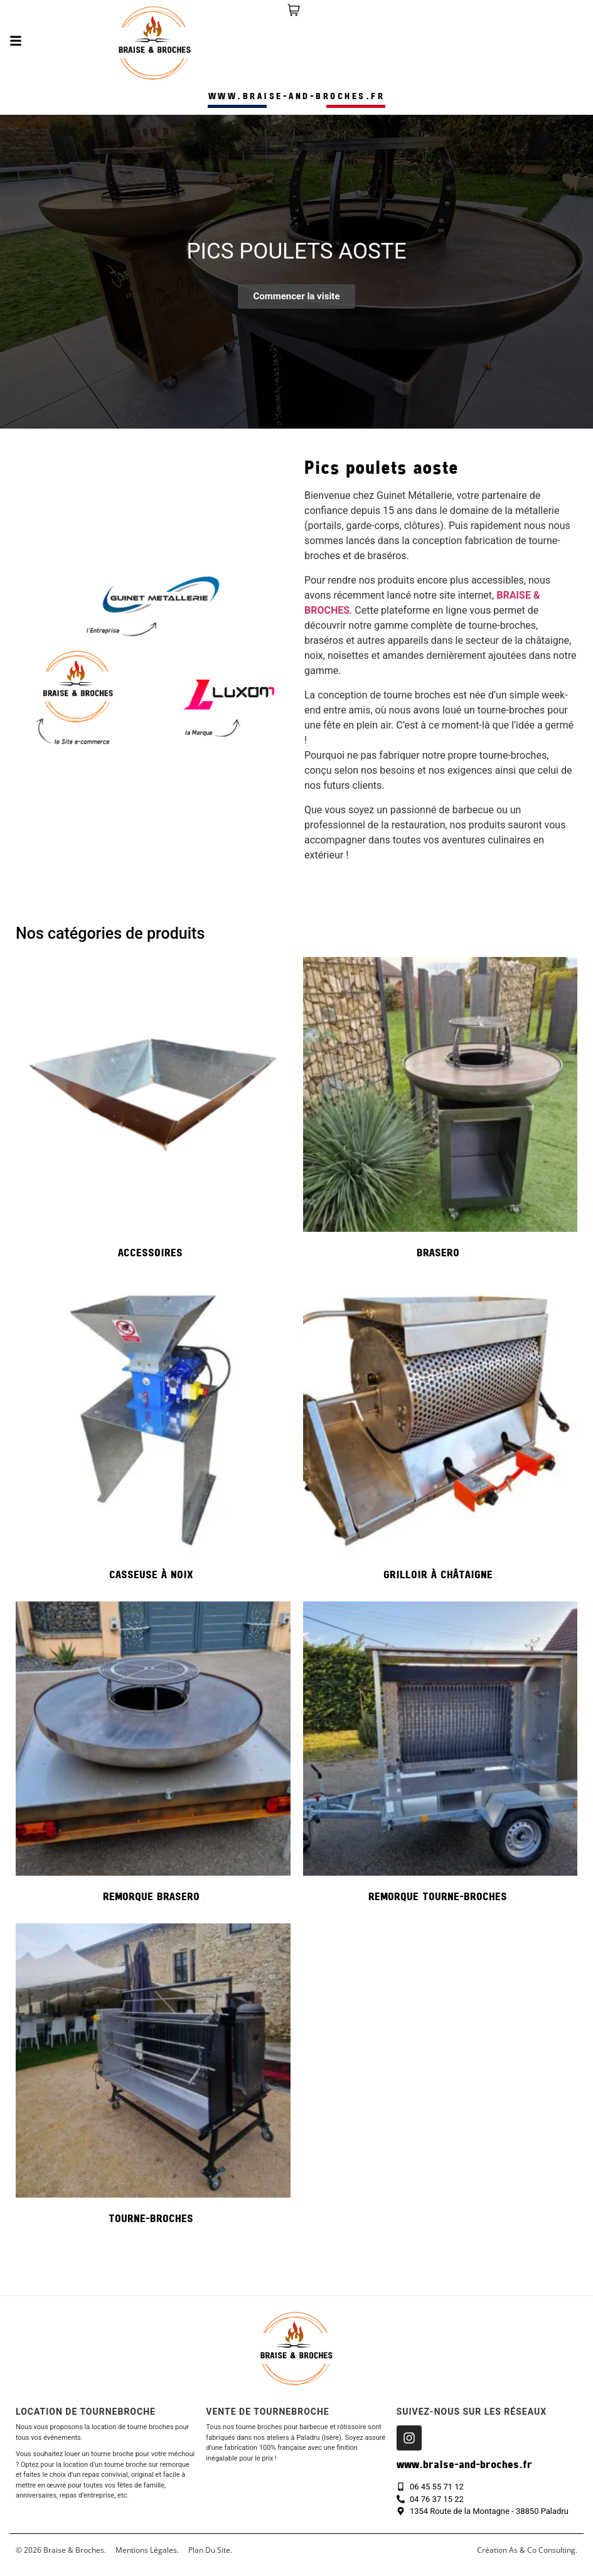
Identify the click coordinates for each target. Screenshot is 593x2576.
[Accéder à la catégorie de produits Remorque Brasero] (153, 1756)
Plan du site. (210, 2550)
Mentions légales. (147, 2550)
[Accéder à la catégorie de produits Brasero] (440, 1111)
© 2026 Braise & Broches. (61, 2550)
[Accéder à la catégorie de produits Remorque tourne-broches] (440, 1756)
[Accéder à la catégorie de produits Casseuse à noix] (153, 1433)
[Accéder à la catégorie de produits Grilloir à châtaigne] (440, 1433)
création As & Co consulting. (527, 2550)
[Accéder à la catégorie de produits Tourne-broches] (153, 2078)
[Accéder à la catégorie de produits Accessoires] (153, 1111)
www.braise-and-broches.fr (296, 97)
